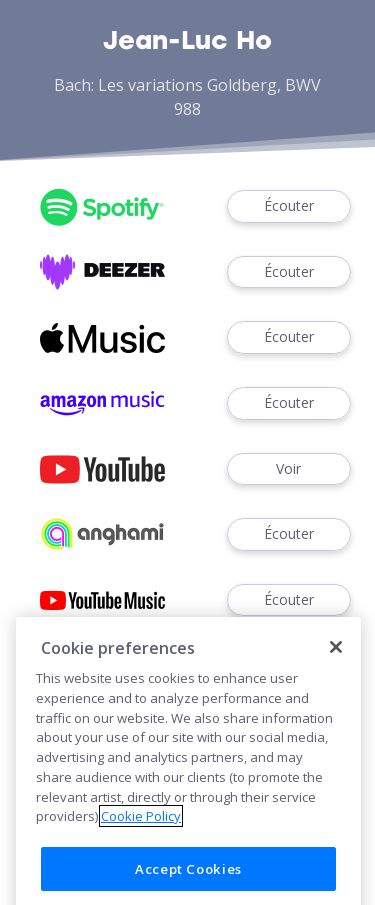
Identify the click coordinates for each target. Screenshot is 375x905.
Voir (289, 469)
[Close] (336, 661)
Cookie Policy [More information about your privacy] (141, 831)
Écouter (289, 206)
